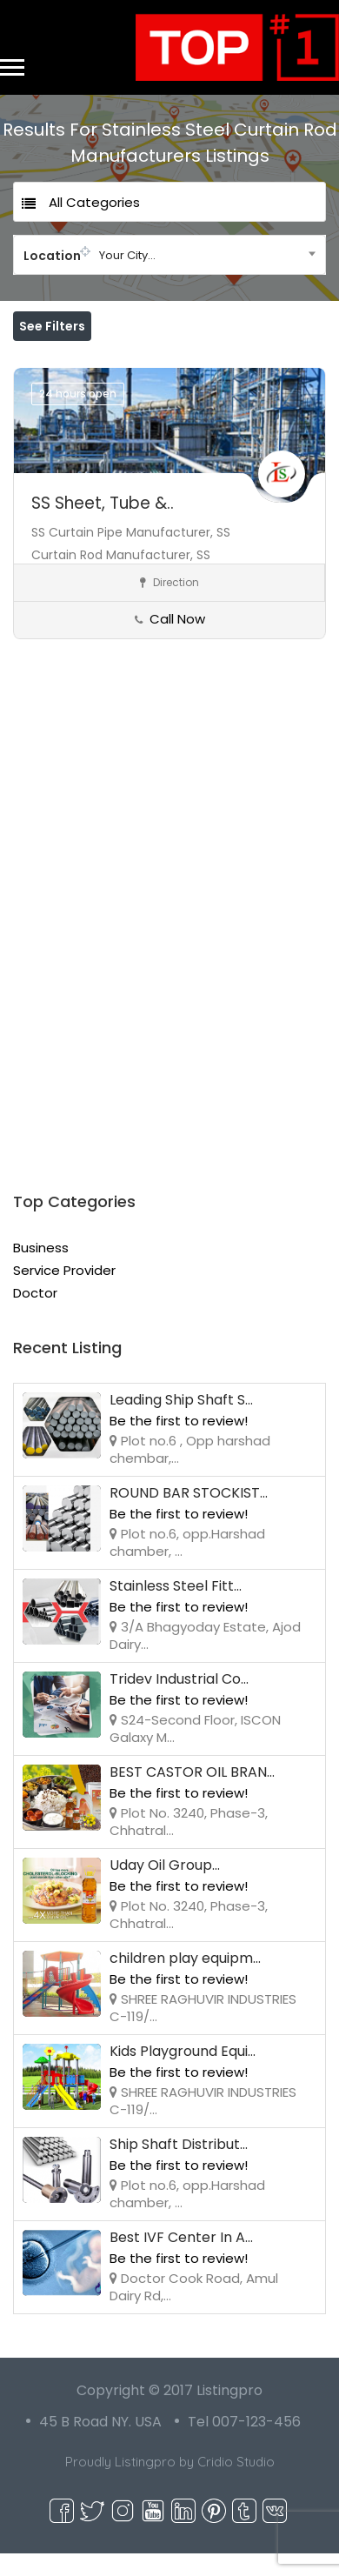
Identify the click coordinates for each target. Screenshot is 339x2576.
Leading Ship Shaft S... (181, 1422)
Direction (169, 604)
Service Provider (64, 1293)
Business (41, 1270)
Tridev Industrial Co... (179, 1702)
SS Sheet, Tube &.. (102, 525)
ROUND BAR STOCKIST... (189, 1515)
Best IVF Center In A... (181, 2260)
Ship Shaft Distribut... (179, 2167)
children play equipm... (185, 1981)
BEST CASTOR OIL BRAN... (192, 1795)
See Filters (52, 326)
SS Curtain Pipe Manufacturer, (123, 555)
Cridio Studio (236, 2484)
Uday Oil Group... (165, 1888)
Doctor (35, 1315)
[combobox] (169, 255)
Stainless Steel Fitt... (176, 1608)
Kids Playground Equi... (183, 2074)
